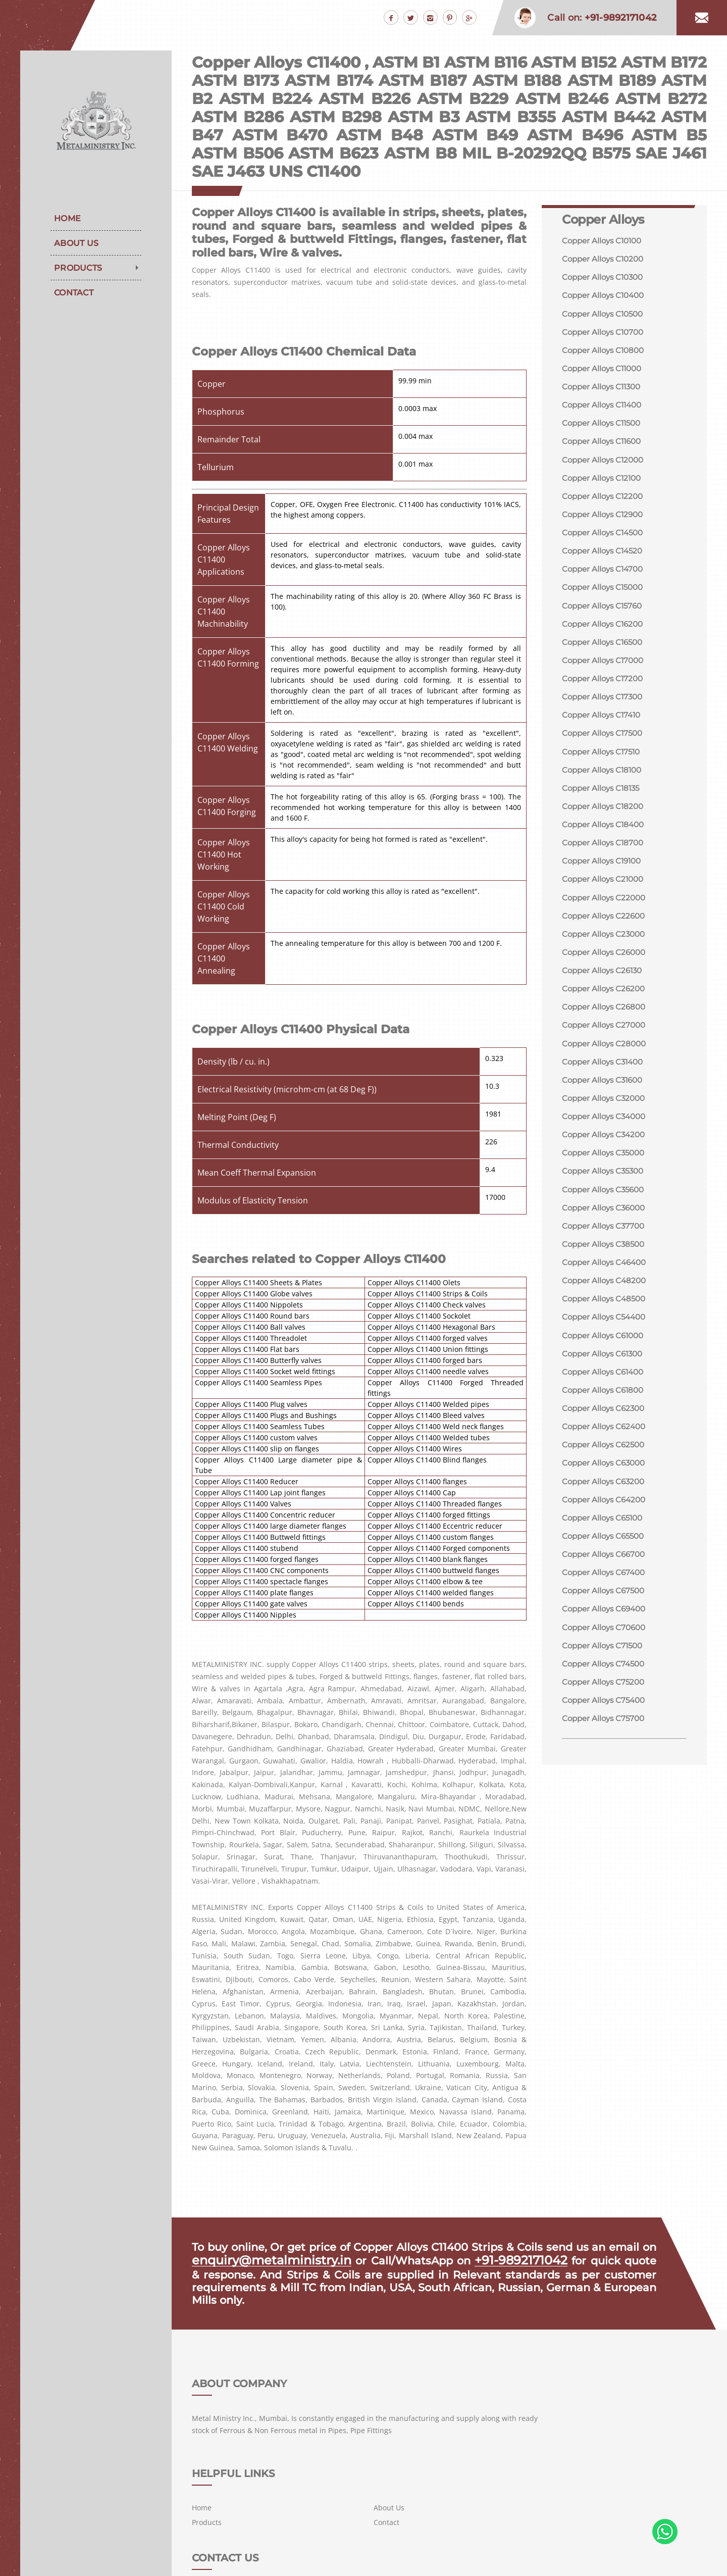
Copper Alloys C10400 (606, 296)
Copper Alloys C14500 (605, 539)
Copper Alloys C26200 (606, 1007)
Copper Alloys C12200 (605, 502)
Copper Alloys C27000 (606, 1044)
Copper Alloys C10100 (604, 240)
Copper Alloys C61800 (605, 1418)
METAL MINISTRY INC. (275, 2557)
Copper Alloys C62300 (606, 1436)
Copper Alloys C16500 (605, 651)
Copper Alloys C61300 (605, 1380)
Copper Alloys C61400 (605, 1399)
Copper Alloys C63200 (606, 1511)
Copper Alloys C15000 (605, 595)
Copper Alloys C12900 (605, 521)
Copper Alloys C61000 (605, 1362)
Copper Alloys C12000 (605, 465)
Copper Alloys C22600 (606, 932)
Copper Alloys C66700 (606, 1586)
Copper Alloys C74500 (606, 1698)
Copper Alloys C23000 (606, 950)
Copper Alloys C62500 (606, 1474)
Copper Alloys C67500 (606, 1623)
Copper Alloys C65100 (605, 1548)
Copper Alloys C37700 (605, 1249)
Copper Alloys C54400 (606, 1343)
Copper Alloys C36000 (606, 1231)
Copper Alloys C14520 (605, 558)
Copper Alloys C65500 (606, 1567)
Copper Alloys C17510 (603, 764)
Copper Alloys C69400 (606, 1642)
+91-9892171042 (506, 2259)
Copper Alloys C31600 (605, 1100)
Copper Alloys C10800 (605, 353)
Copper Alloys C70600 (606, 1660)
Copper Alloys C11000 (604, 371)
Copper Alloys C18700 (605, 857)
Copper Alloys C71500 (605, 1679)
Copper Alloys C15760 (604, 614)
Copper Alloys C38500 (606, 1268)
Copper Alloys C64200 (606, 1530)
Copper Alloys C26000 (606, 969)
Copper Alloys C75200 (605, 1717)
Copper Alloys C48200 (606, 1305)
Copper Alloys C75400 (606, 1735)
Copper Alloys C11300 (604, 390)
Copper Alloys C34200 (606, 1156)
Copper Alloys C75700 (605, 1754)
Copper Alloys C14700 (605, 577)
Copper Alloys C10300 (605, 278)
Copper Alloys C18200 (605, 820)
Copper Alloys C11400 (604, 409)
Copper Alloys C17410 (604, 726)
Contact (73, 292)
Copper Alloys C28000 (606, 1063)
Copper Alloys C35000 (606, 1175)
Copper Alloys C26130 (604, 988)
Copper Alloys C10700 (605, 334)
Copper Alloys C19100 (604, 876)
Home (67, 218)
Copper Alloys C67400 (606, 1604)
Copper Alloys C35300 (605, 1193)
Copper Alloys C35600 (606, 1212)
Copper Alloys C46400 (607, 1287)
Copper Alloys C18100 (604, 782)
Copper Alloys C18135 (603, 801)
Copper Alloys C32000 (606, 1119)
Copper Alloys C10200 (605, 259)
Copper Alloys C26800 (606, 1025)
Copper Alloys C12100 (604, 483)
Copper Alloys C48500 (606, 1324)
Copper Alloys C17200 (605, 689)
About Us (76, 243)
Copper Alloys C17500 (605, 745)
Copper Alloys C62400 (606, 1455)
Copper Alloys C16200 (605, 633)
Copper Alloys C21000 (605, 894)
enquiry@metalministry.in (262, 2259)
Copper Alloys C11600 (604, 446)
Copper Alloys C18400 (605, 838)
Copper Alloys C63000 (606, 1492)
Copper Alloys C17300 (605, 708)
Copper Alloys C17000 (605, 670)
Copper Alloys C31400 (605, 1081)
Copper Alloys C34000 (606, 1137)
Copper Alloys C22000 (606, 913)
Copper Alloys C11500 (604, 427)
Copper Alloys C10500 (605, 315)
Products (78, 268)
